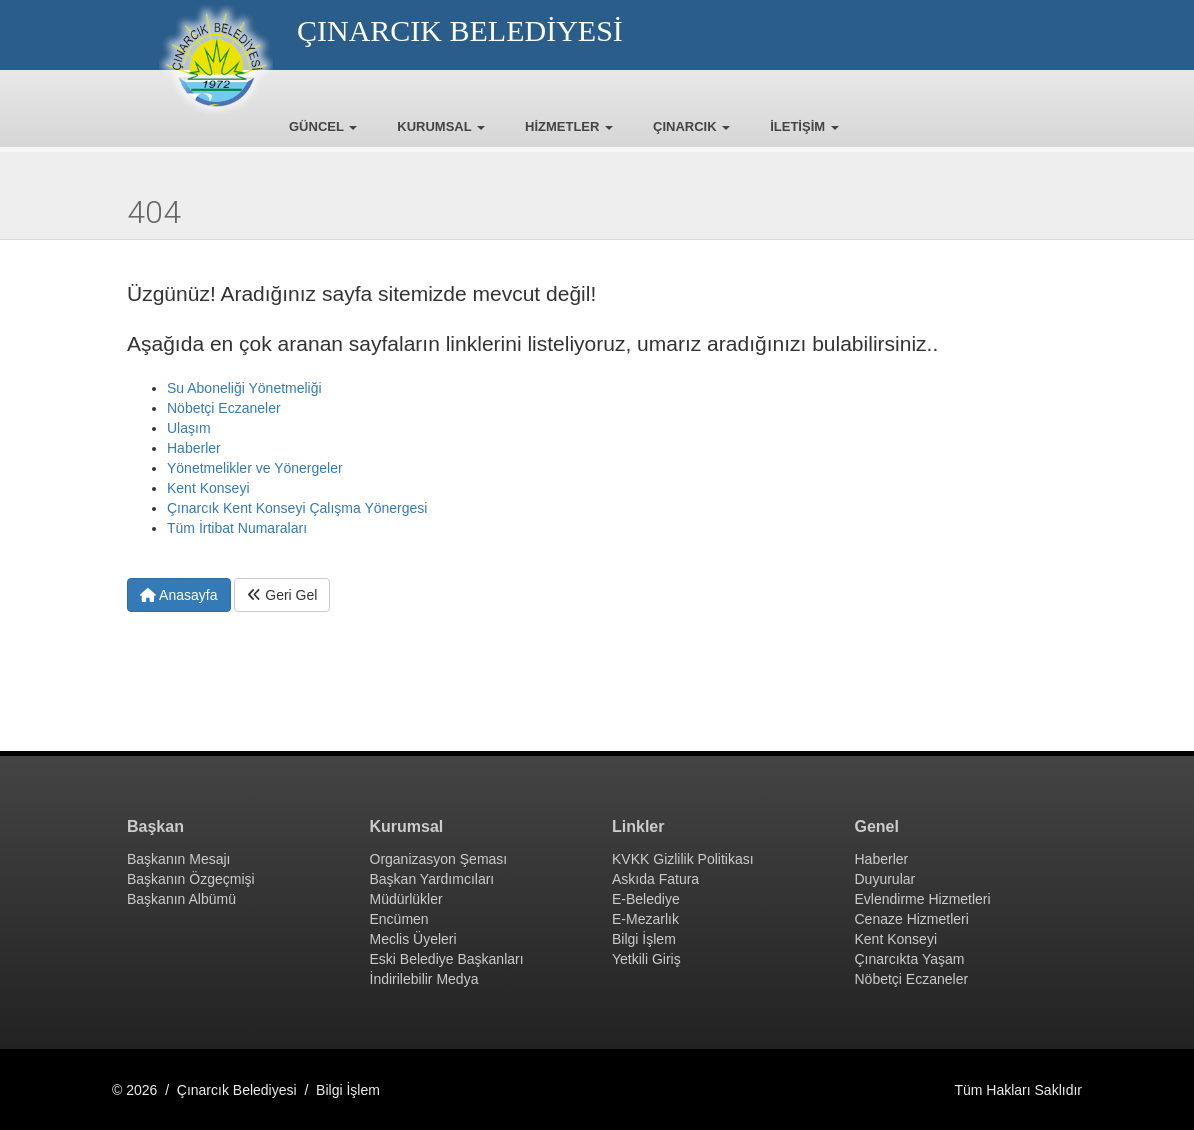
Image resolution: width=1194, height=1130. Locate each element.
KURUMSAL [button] (441, 126)
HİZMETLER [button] (569, 126)
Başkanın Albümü (181, 899)
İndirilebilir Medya (424, 979)
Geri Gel (282, 595)
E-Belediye (646, 899)
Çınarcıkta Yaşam (910, 959)
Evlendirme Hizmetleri (923, 899)
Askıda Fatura (655, 879)
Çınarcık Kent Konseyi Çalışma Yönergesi (297, 508)
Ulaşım (189, 428)
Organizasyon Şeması (439, 859)
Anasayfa (179, 595)
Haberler (194, 448)
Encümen (399, 919)
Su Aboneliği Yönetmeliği (244, 388)
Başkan (155, 826)
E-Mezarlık (645, 919)
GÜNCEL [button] (323, 126)
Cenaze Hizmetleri (912, 919)
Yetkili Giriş (646, 959)
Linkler (638, 826)
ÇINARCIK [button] (691, 126)
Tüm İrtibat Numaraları (237, 528)
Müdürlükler (406, 899)
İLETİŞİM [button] (804, 126)
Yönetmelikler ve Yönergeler (255, 468)
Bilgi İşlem (644, 939)
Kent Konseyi (208, 488)
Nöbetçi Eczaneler (224, 408)
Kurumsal (407, 826)
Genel (877, 826)
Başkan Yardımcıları (432, 879)
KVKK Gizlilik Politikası (683, 859)
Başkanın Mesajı (179, 859)
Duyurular (885, 879)
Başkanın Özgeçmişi (191, 879)
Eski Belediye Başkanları (447, 959)
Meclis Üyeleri (413, 939)
